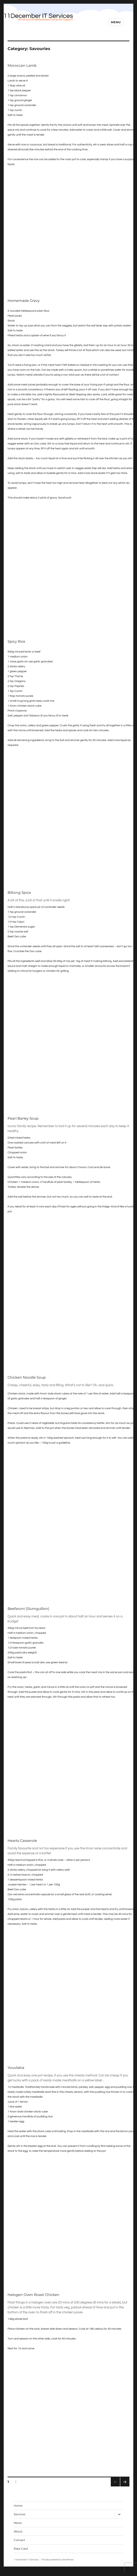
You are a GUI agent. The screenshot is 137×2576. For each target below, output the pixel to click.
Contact (19, 2540)
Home (18, 2505)
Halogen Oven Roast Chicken (33, 2295)
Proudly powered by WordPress (57, 2559)
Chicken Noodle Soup (27, 1377)
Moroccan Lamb (22, 65)
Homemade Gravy (24, 301)
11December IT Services (26, 2559)
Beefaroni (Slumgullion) (28, 1609)
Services (19, 2514)
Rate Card (21, 2548)
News (18, 2523)
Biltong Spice (19, 892)
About (18, 2531)
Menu (116, 22)
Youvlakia (16, 2068)
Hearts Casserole (22, 1840)
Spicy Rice (16, 641)
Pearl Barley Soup (23, 1118)
